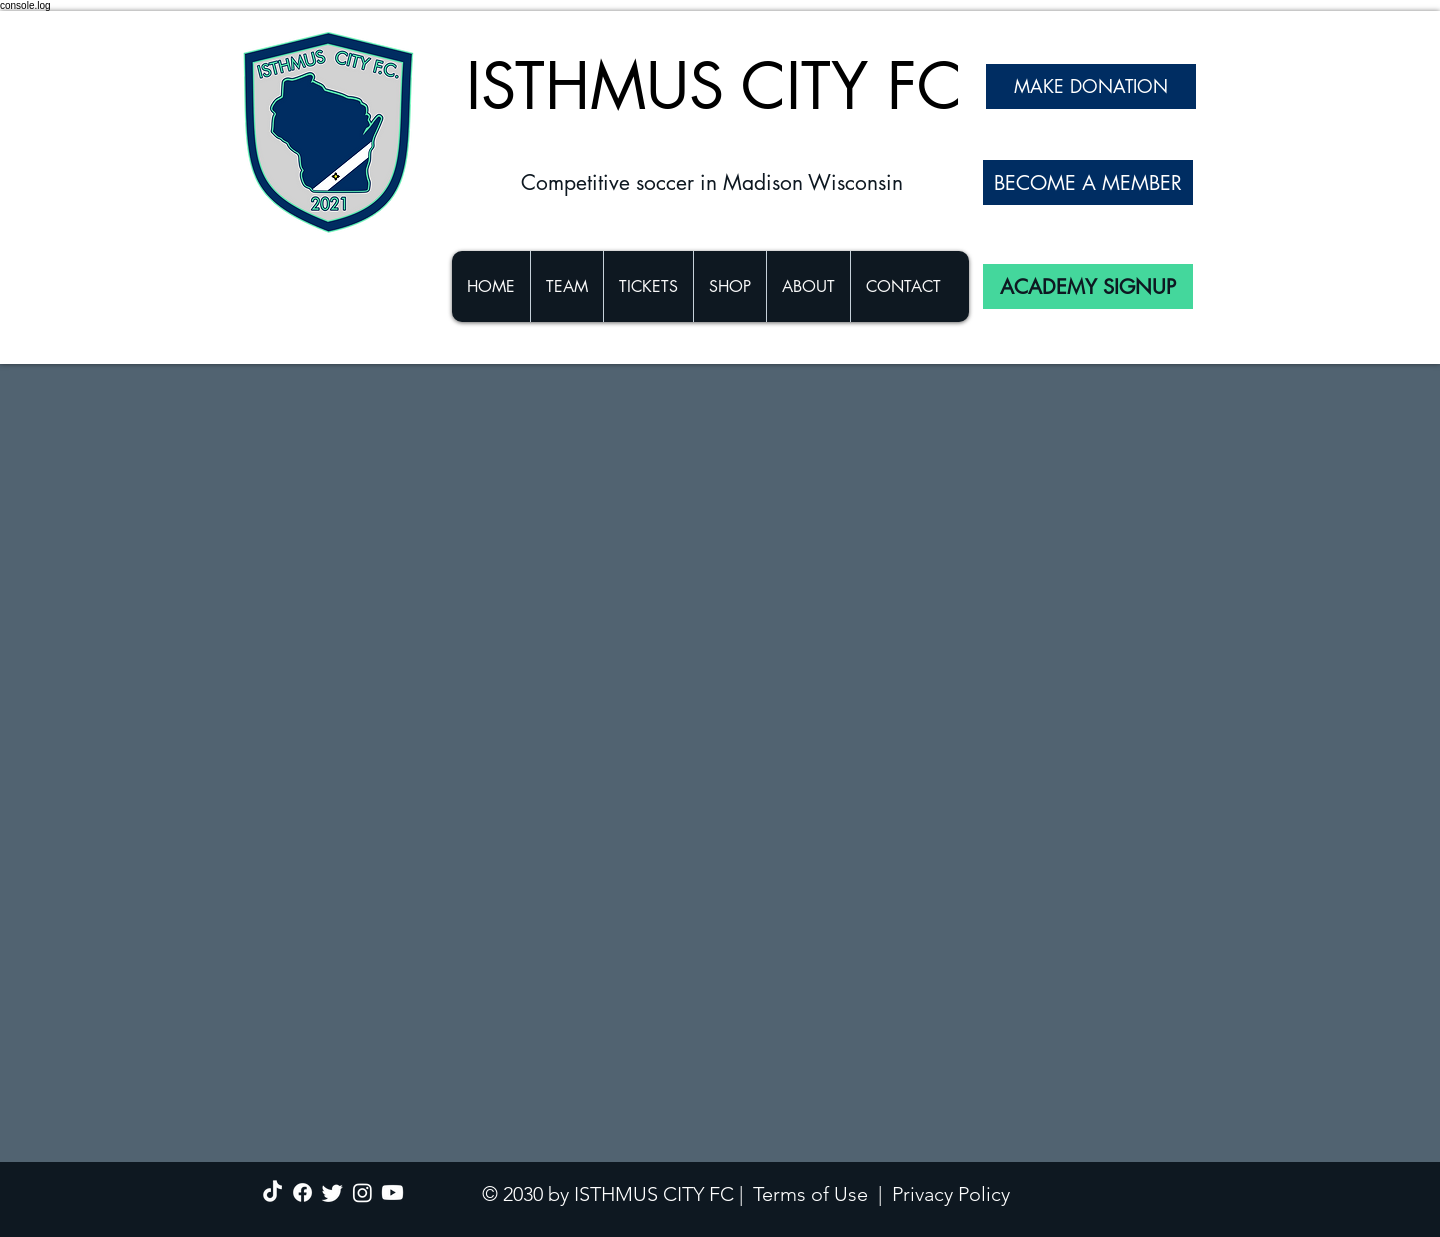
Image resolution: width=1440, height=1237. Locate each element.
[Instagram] (362, 1192)
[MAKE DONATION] (1091, 86)
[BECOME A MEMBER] (1088, 182)
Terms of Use (810, 1194)
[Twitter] (332, 1192)
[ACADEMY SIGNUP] (1088, 286)
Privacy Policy (951, 1194)
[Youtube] (392, 1192)
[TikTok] (272, 1192)
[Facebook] (302, 1192)
